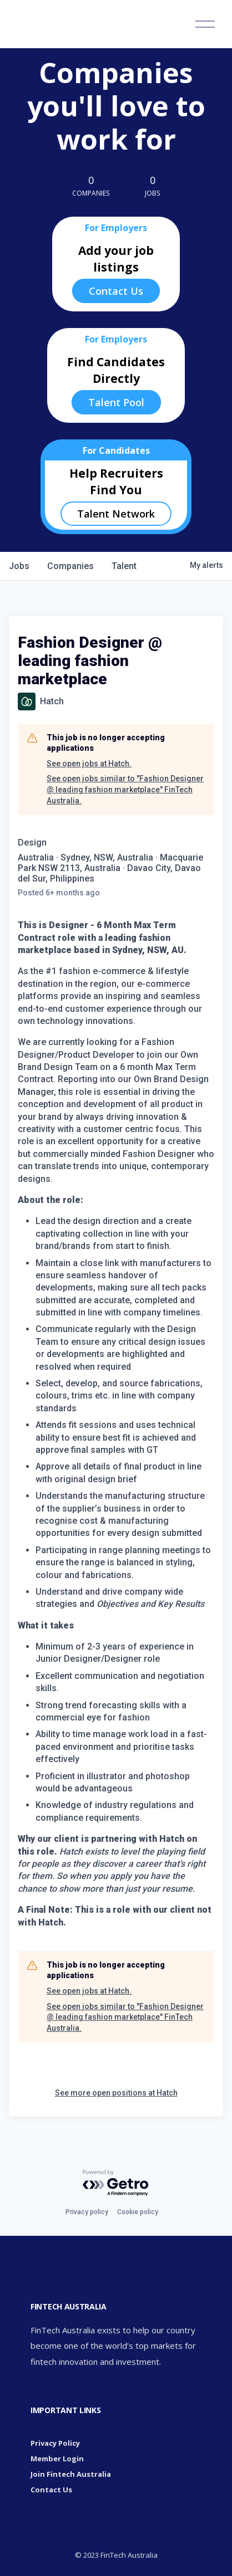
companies (70, 566)
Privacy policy (86, 2212)
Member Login (57, 2459)
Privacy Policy (55, 2443)
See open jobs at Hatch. (89, 763)
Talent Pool (116, 402)
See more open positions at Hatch (116, 2092)
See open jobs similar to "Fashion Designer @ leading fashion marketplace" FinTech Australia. (125, 789)
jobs (19, 566)
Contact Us (116, 291)
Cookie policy (137, 2212)
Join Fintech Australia (71, 2474)
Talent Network (116, 513)
